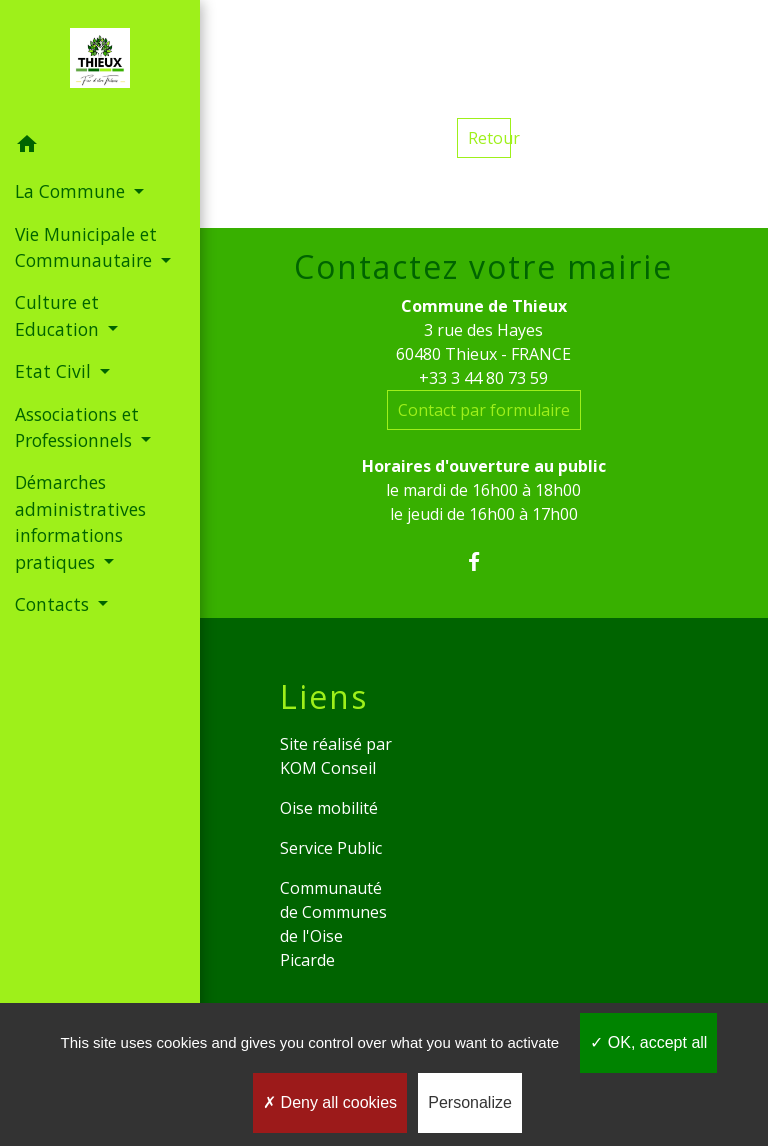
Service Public (331, 848)
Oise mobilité (329, 808)
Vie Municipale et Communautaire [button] (86, 247)
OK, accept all (648, 1042)
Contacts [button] (54, 604)
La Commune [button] (72, 191)
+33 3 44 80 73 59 (483, 378)
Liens (324, 697)
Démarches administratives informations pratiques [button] (80, 521)
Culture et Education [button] (59, 315)
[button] (100, 147)
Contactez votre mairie (483, 267)
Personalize (470, 1102)
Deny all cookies (330, 1102)
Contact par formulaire (484, 410)
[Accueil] (100, 62)
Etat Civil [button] (55, 371)
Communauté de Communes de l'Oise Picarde (333, 924)
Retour (489, 138)
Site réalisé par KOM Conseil (336, 756)
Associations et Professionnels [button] (77, 427)
